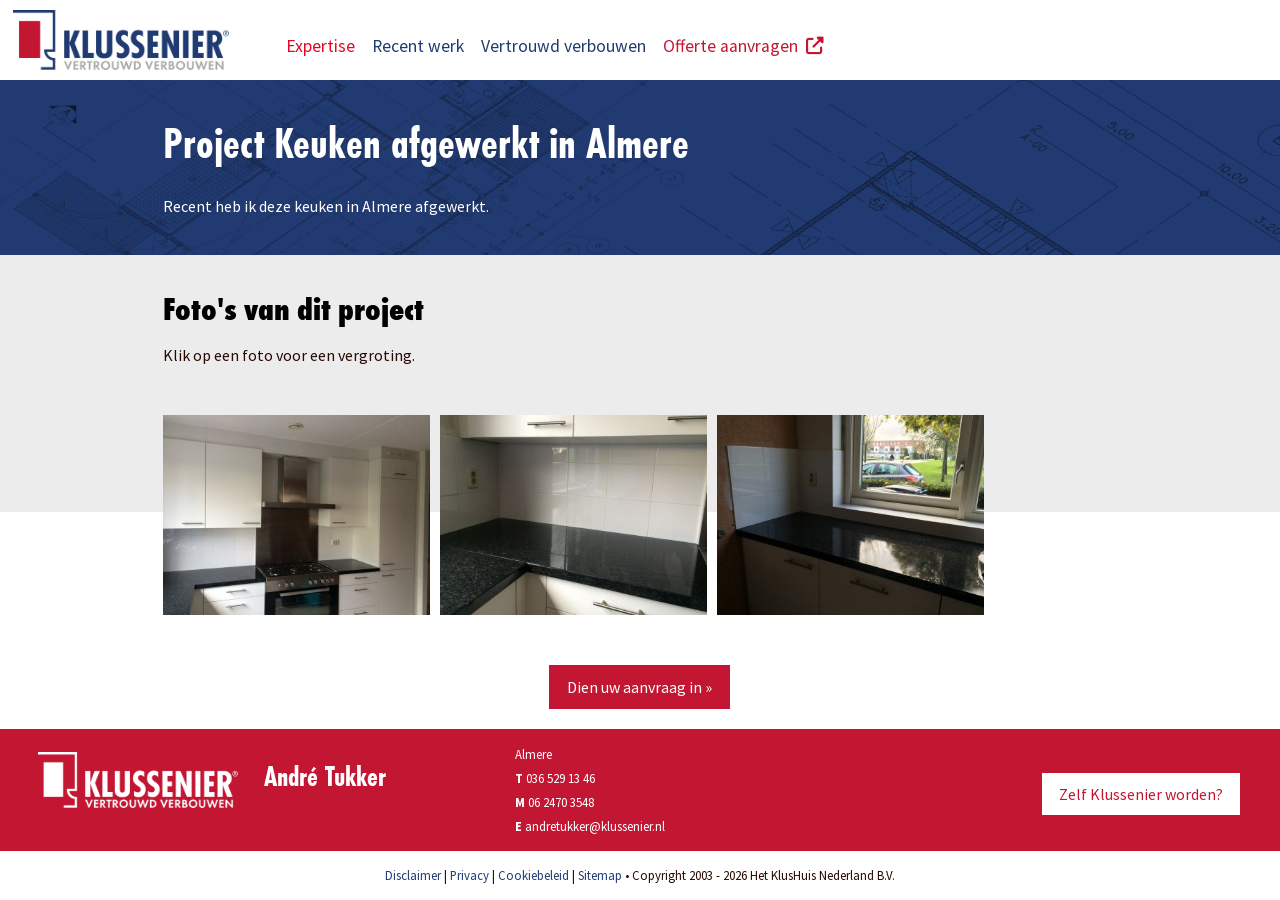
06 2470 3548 (561, 802)
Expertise (320, 46)
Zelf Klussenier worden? (1141, 794)
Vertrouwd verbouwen (563, 46)
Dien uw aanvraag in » (639, 687)
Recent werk (418, 46)
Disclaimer (413, 875)
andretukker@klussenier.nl (595, 826)
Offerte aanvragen (743, 46)
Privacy (469, 875)
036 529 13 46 (555, 778)
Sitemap (600, 875)
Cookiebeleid (533, 875)
